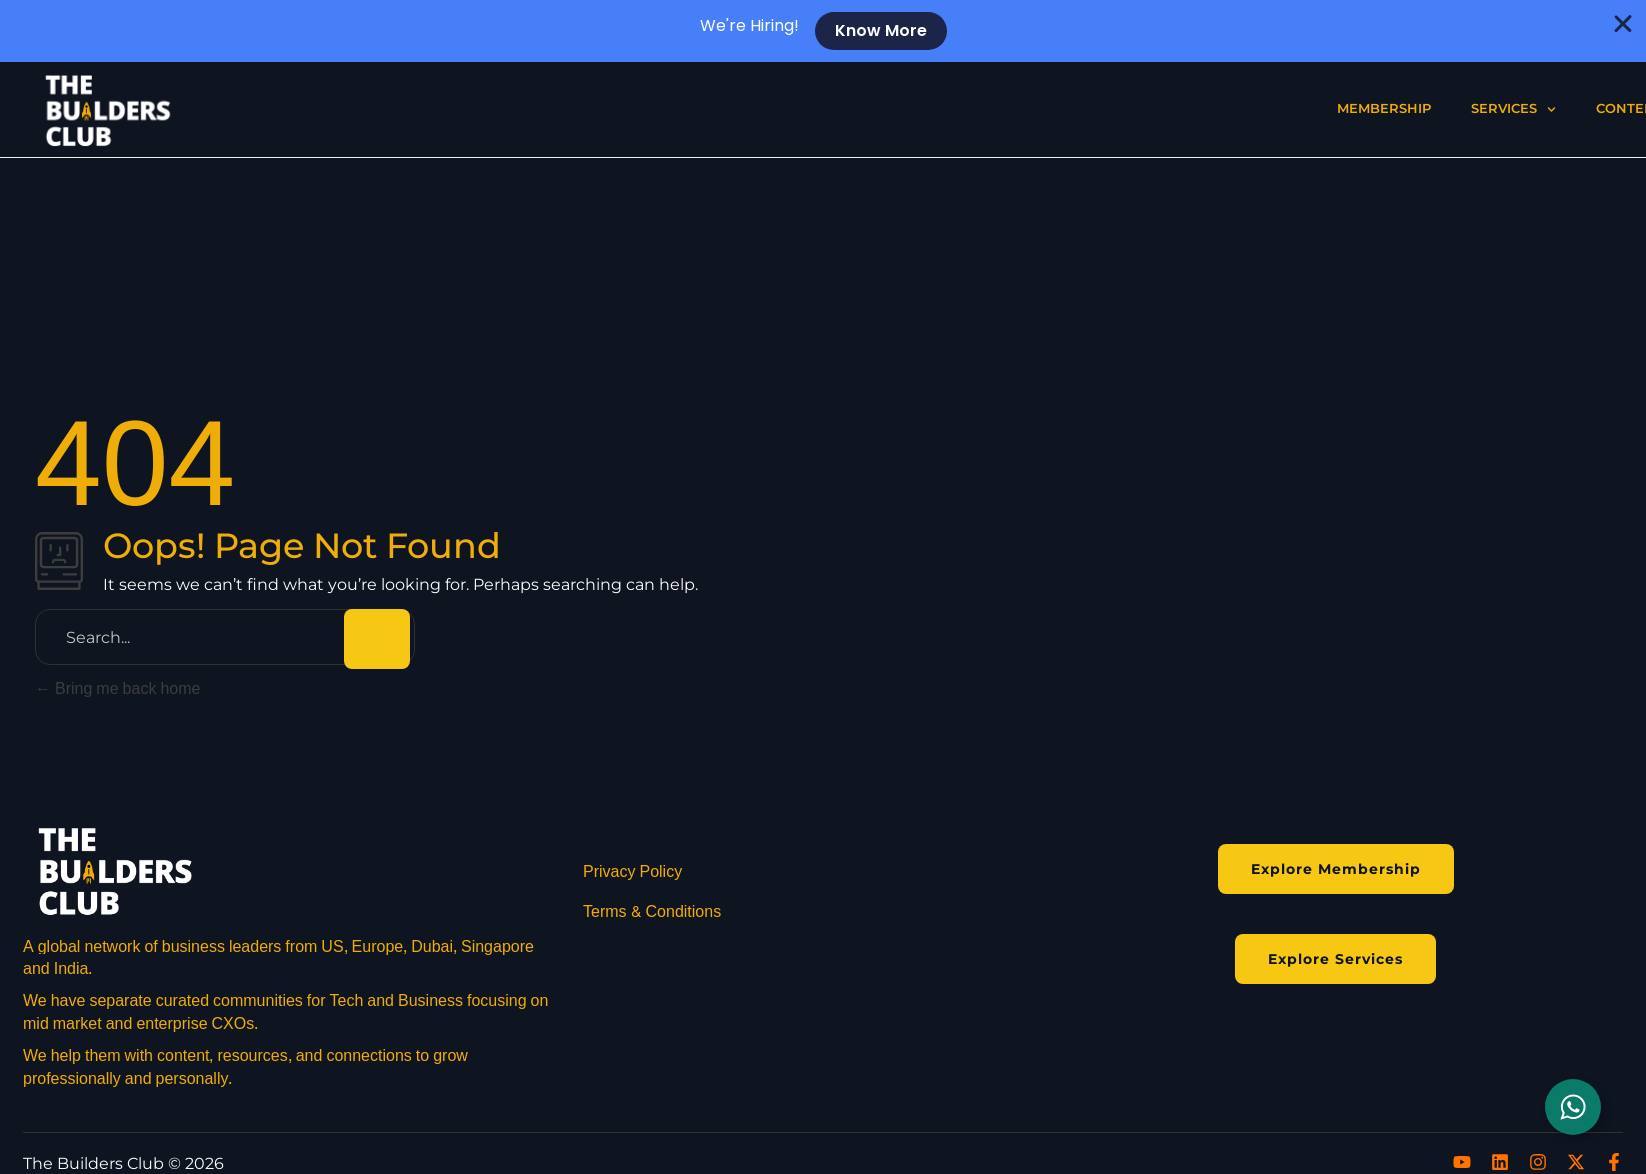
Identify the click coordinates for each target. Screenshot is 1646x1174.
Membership (1384, 108)
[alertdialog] (823, 31)
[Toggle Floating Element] (1573, 1107)
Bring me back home (117, 688)
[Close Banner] (1623, 24)
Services (1513, 109)
